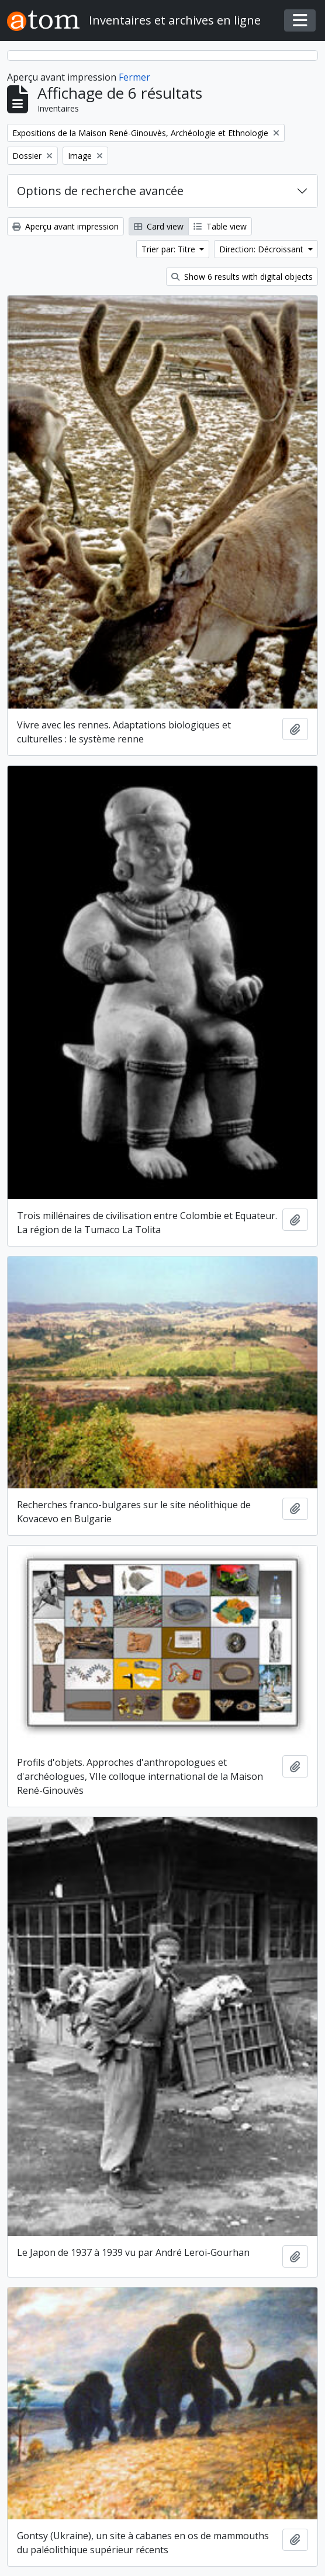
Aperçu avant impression (65, 226)
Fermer (134, 77)
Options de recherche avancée (100, 191)
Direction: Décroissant (262, 249)
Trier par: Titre (169, 249)
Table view (220, 226)
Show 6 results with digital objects (242, 276)
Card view (159, 226)
